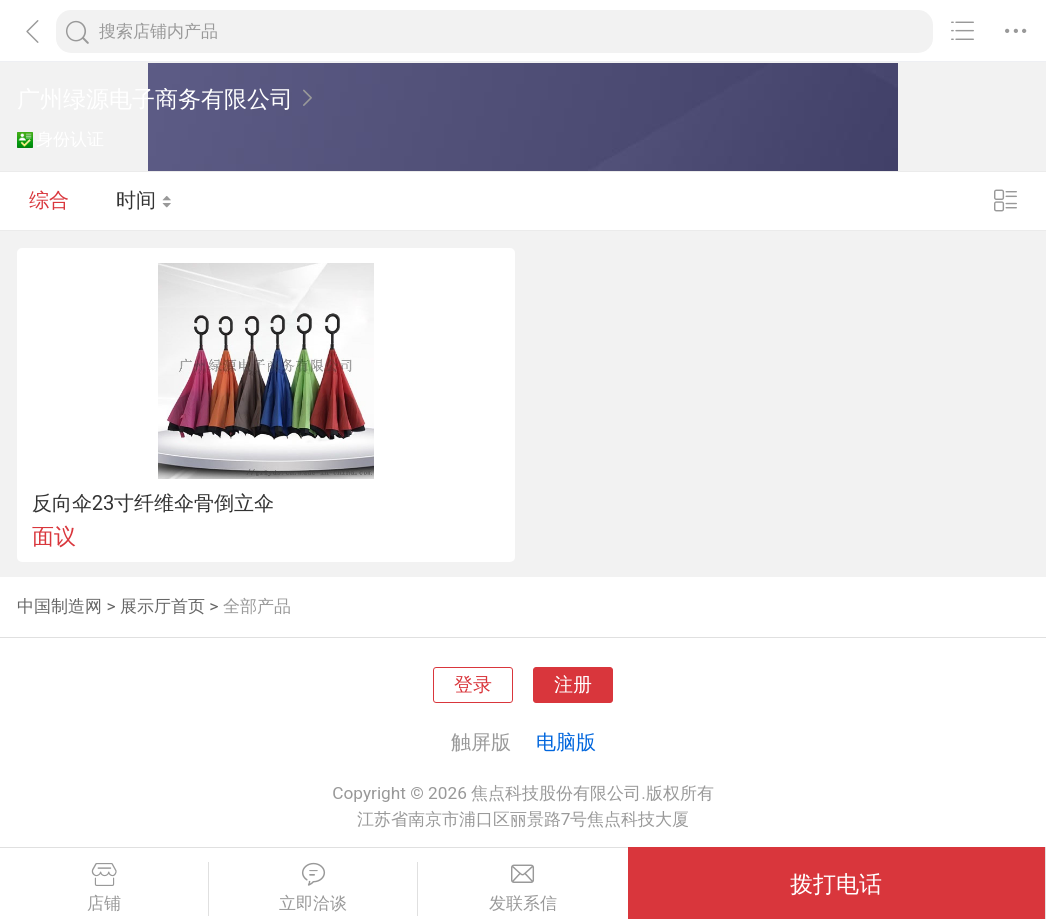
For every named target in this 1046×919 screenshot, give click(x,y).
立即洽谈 (313, 888)
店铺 (104, 888)
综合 (49, 200)
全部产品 (257, 606)
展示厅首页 (162, 606)
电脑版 (566, 742)
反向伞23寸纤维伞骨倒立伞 (153, 503)
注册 (573, 685)
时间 (144, 200)
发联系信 (522, 888)
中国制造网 (59, 606)
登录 (473, 685)
